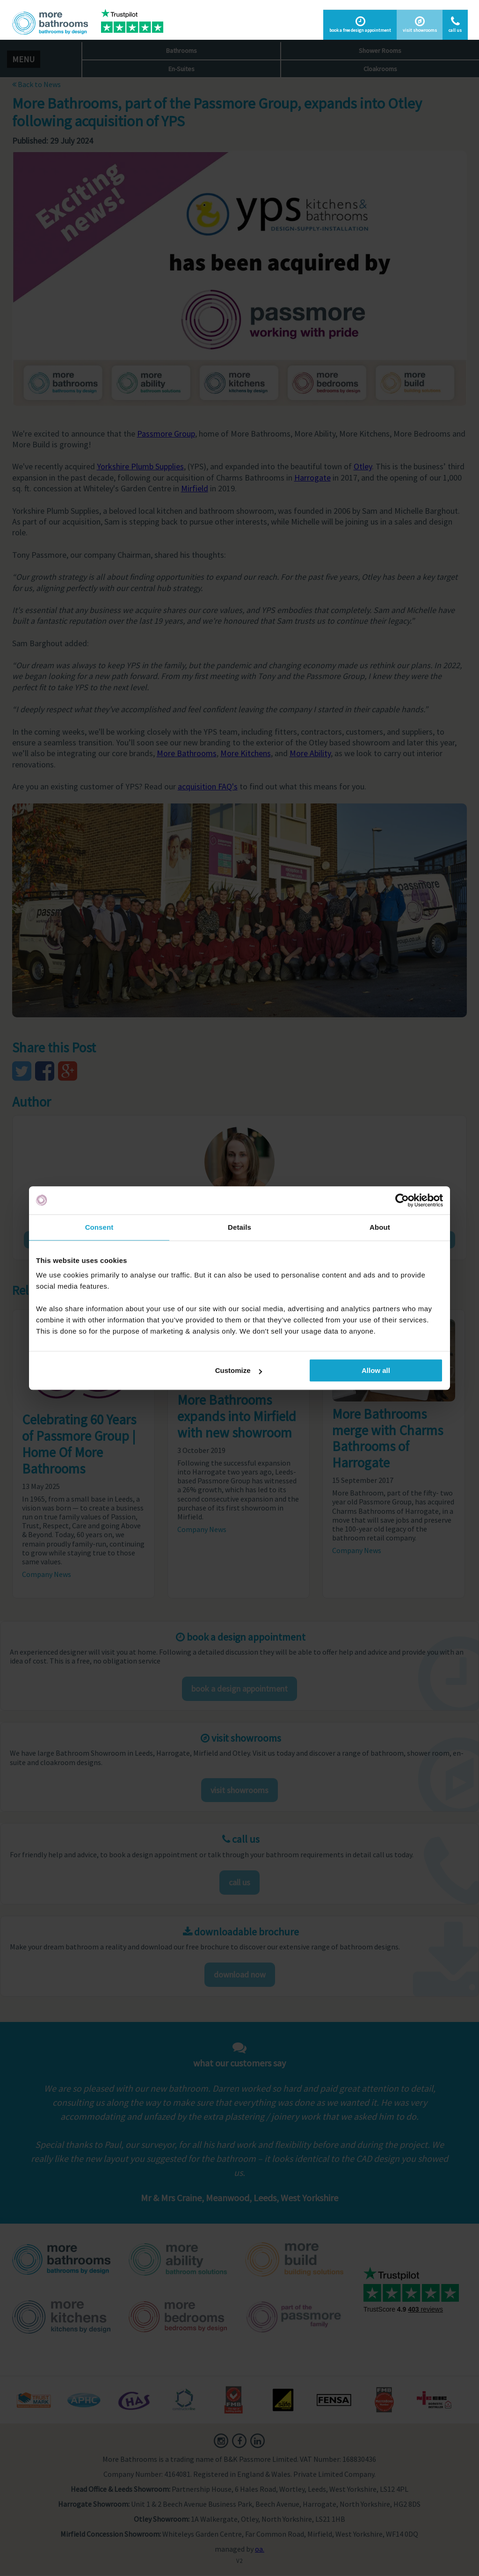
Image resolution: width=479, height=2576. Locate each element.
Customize (238, 1370)
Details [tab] (239, 1227)
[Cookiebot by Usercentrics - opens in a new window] (402, 1200)
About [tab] (380, 1227)
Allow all (376, 1370)
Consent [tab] (99, 1227)
